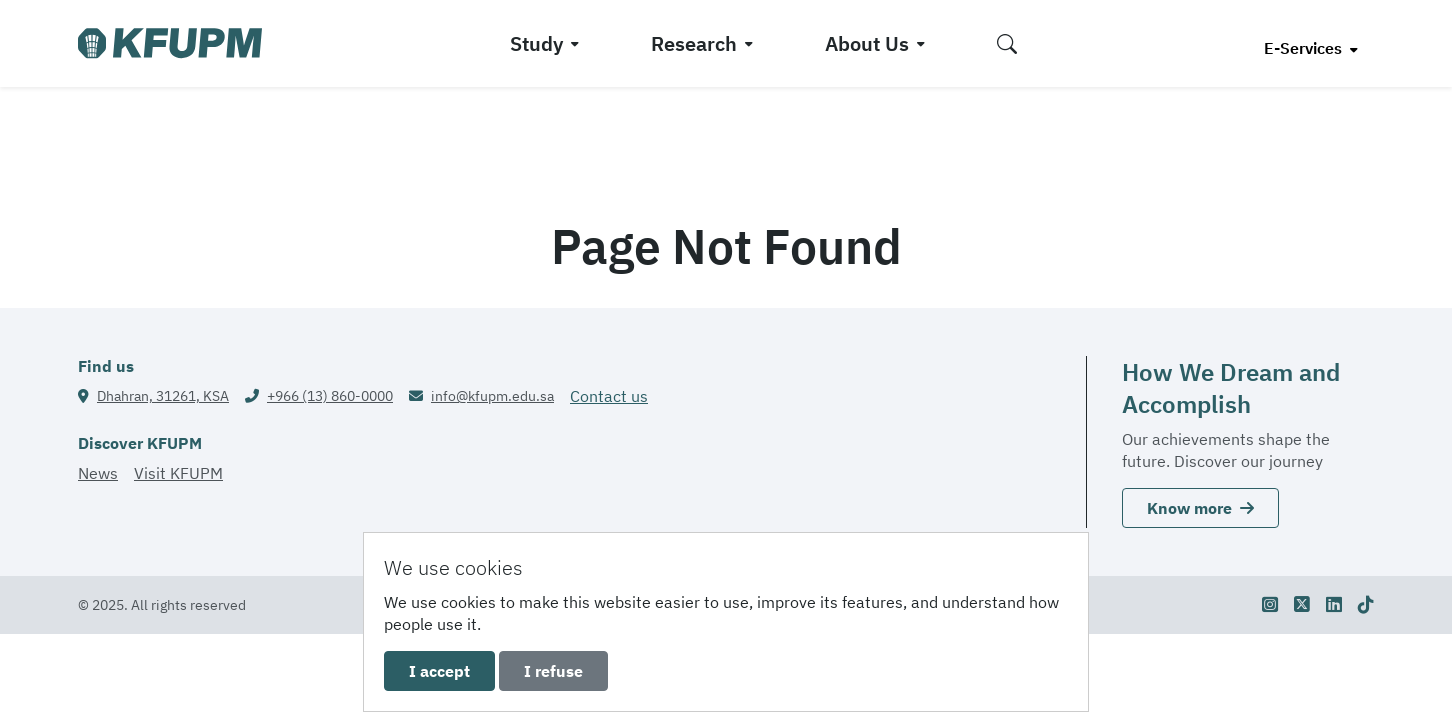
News (98, 473)
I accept (439, 671)
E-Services (1305, 48)
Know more (1200, 508)
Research (694, 43)
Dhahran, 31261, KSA (163, 396)
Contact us (609, 396)
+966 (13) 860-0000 (330, 396)
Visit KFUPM (178, 473)
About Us (867, 43)
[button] (1007, 43)
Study (536, 43)
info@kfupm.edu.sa (492, 396)
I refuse (553, 671)
